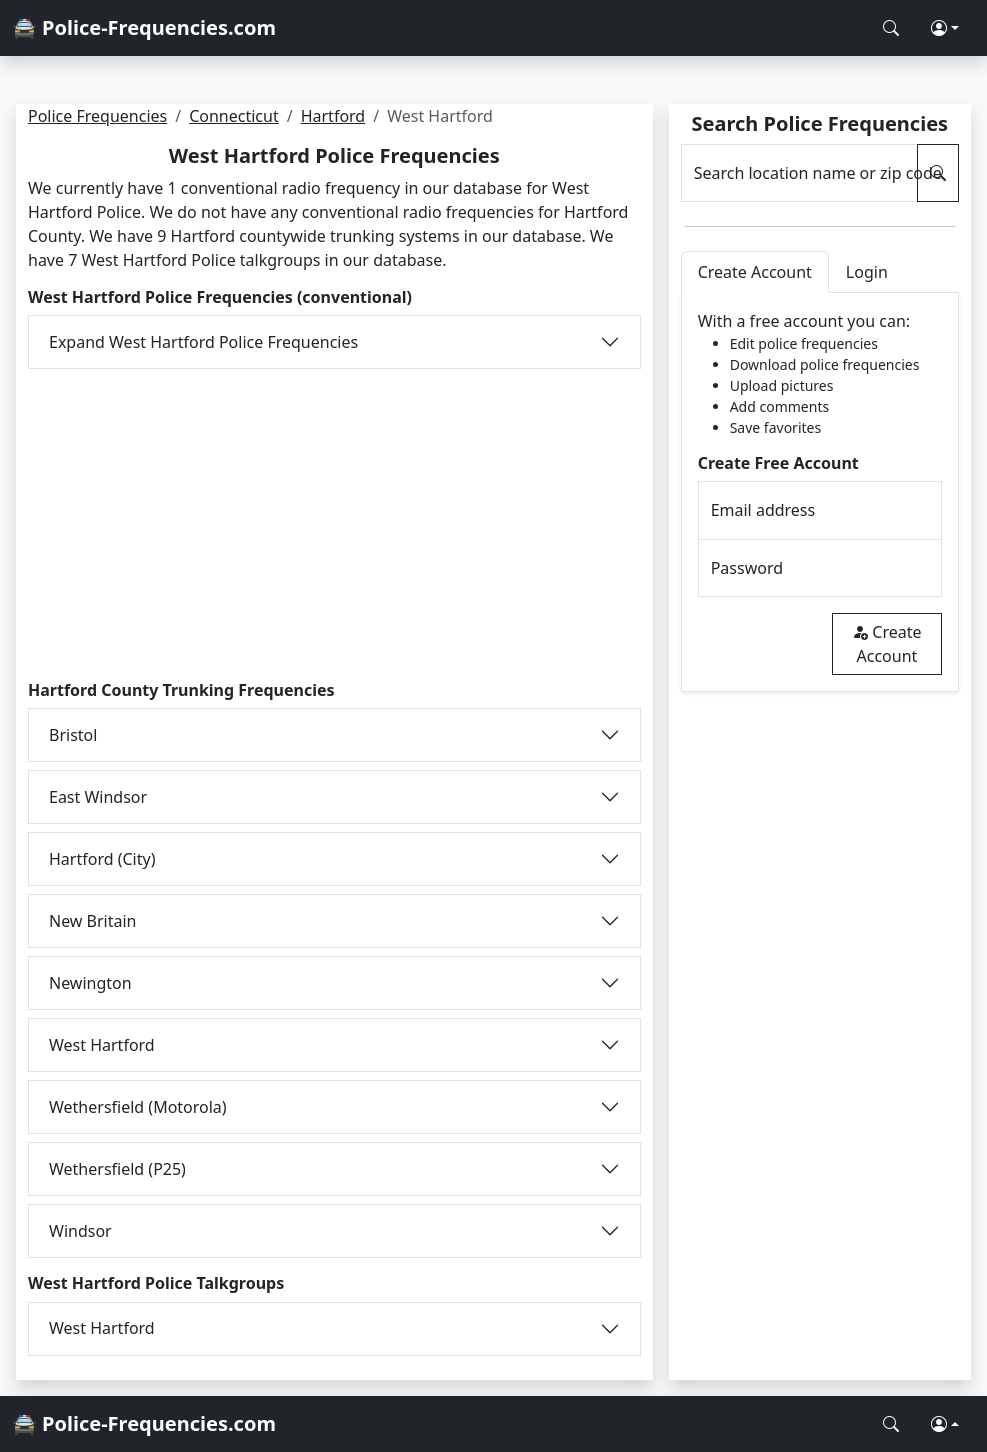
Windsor (80, 1231)
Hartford (333, 116)
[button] (945, 28)
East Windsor (98, 797)
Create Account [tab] (755, 272)
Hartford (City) (102, 859)
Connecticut (234, 116)
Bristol (73, 735)
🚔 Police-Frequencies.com (144, 27)
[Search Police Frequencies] (891, 28)
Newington (90, 983)
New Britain (93, 921)
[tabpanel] (820, 492)
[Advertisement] (334, 525)
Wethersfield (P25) (117, 1169)
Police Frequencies (97, 116)
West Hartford (102, 1045)
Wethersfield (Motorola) (138, 1107)
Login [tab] (867, 272)
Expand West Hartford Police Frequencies (203, 342)
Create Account (886, 644)
